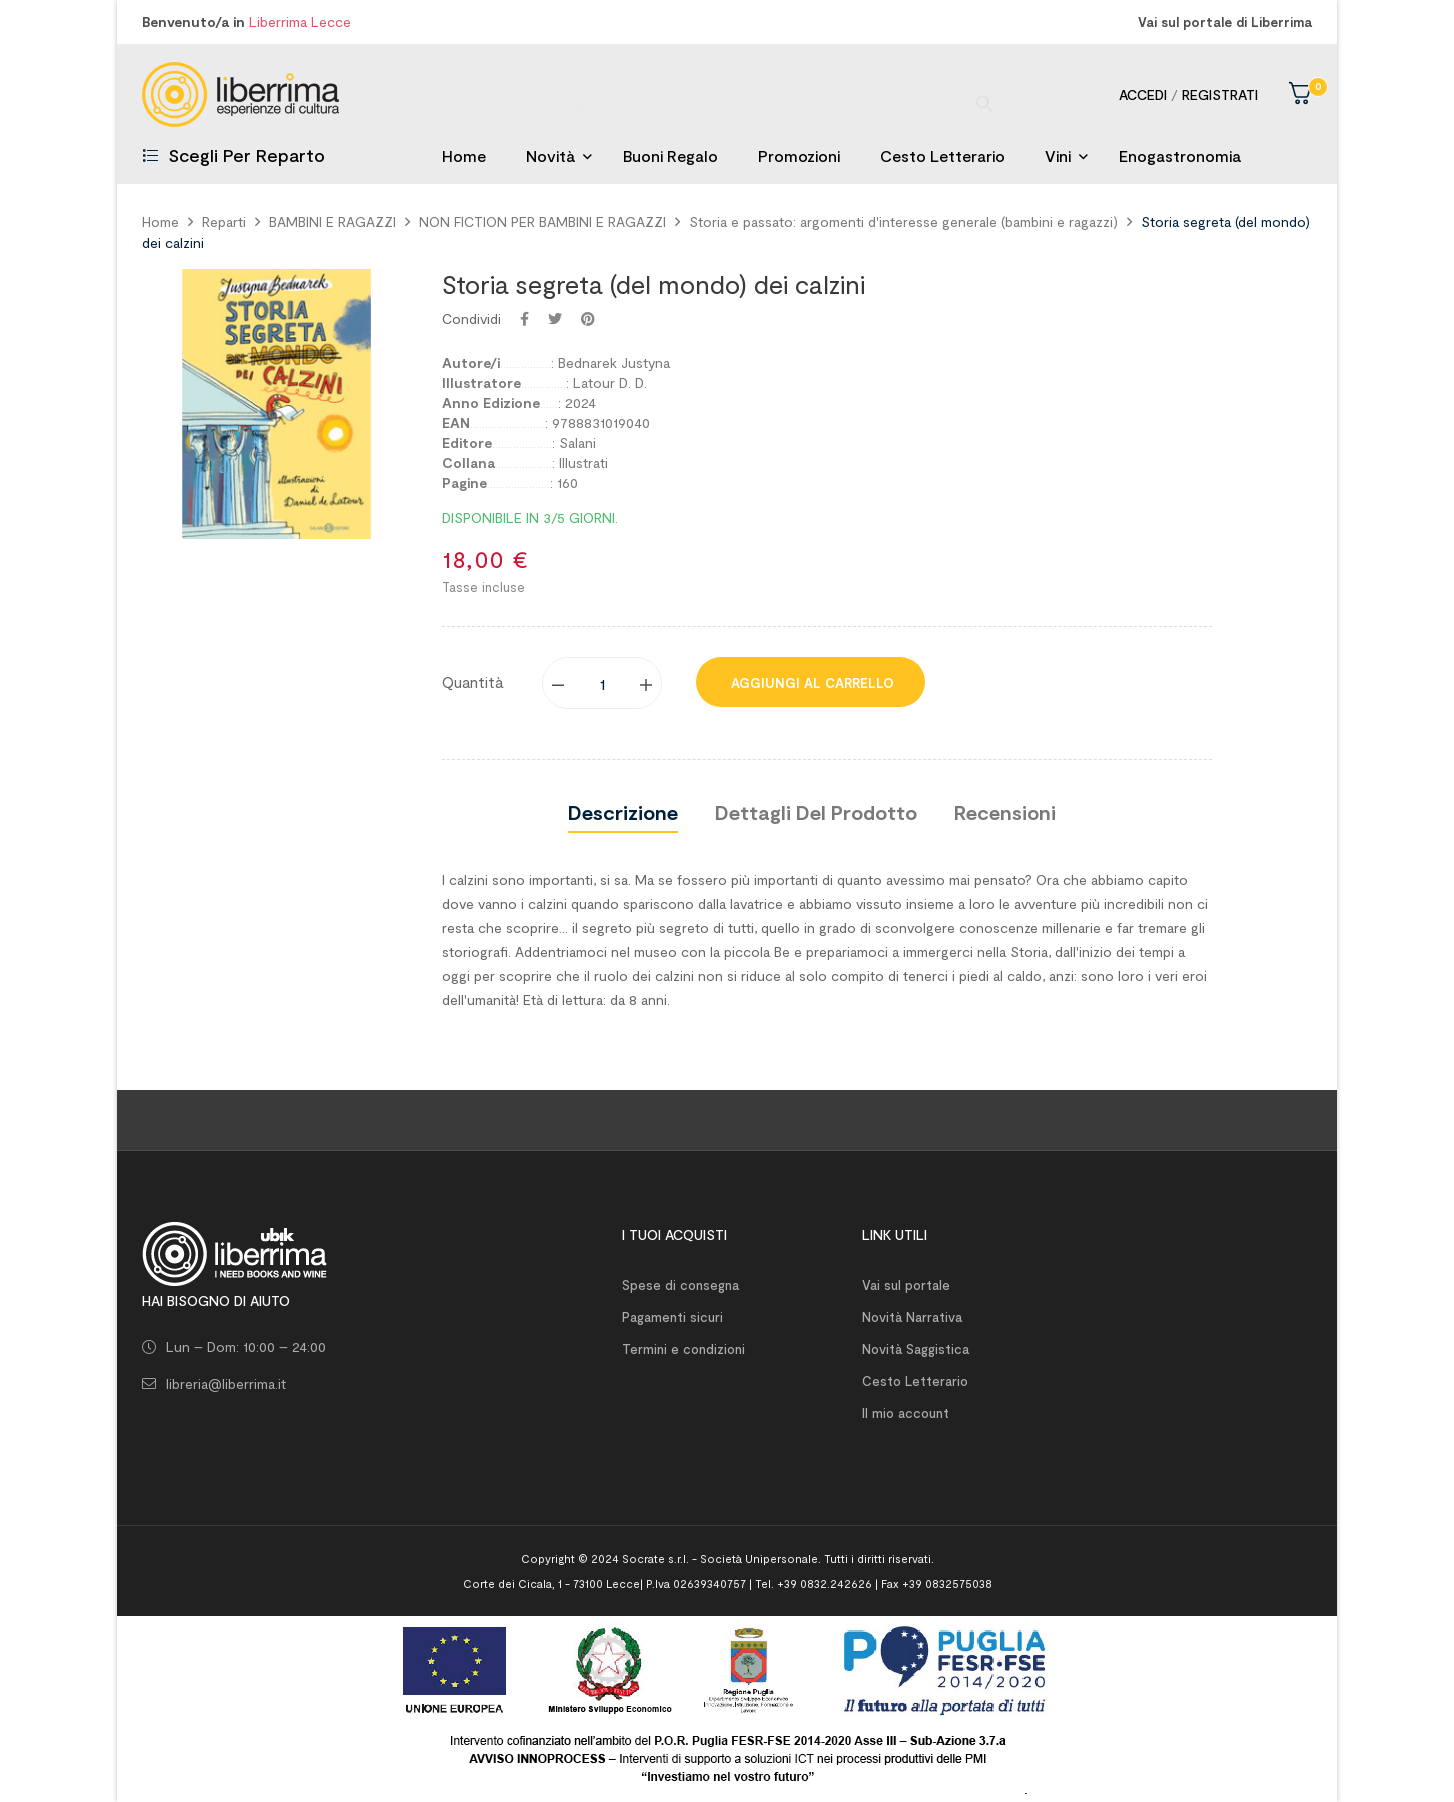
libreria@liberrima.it (226, 1383)
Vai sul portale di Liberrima (1225, 22)
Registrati (1220, 94)
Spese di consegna (680, 1285)
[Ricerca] (727, 94)
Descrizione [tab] (623, 812)
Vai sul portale (906, 1285)
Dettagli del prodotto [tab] (816, 812)
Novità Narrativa (912, 1317)
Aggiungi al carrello (810, 683)
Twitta (555, 319)
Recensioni (1005, 812)
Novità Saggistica (915, 1349)
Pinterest (588, 319)
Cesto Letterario (915, 1381)
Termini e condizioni (683, 1349)
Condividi (524, 319)
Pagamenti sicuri (672, 1317)
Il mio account (905, 1413)
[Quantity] (603, 683)
